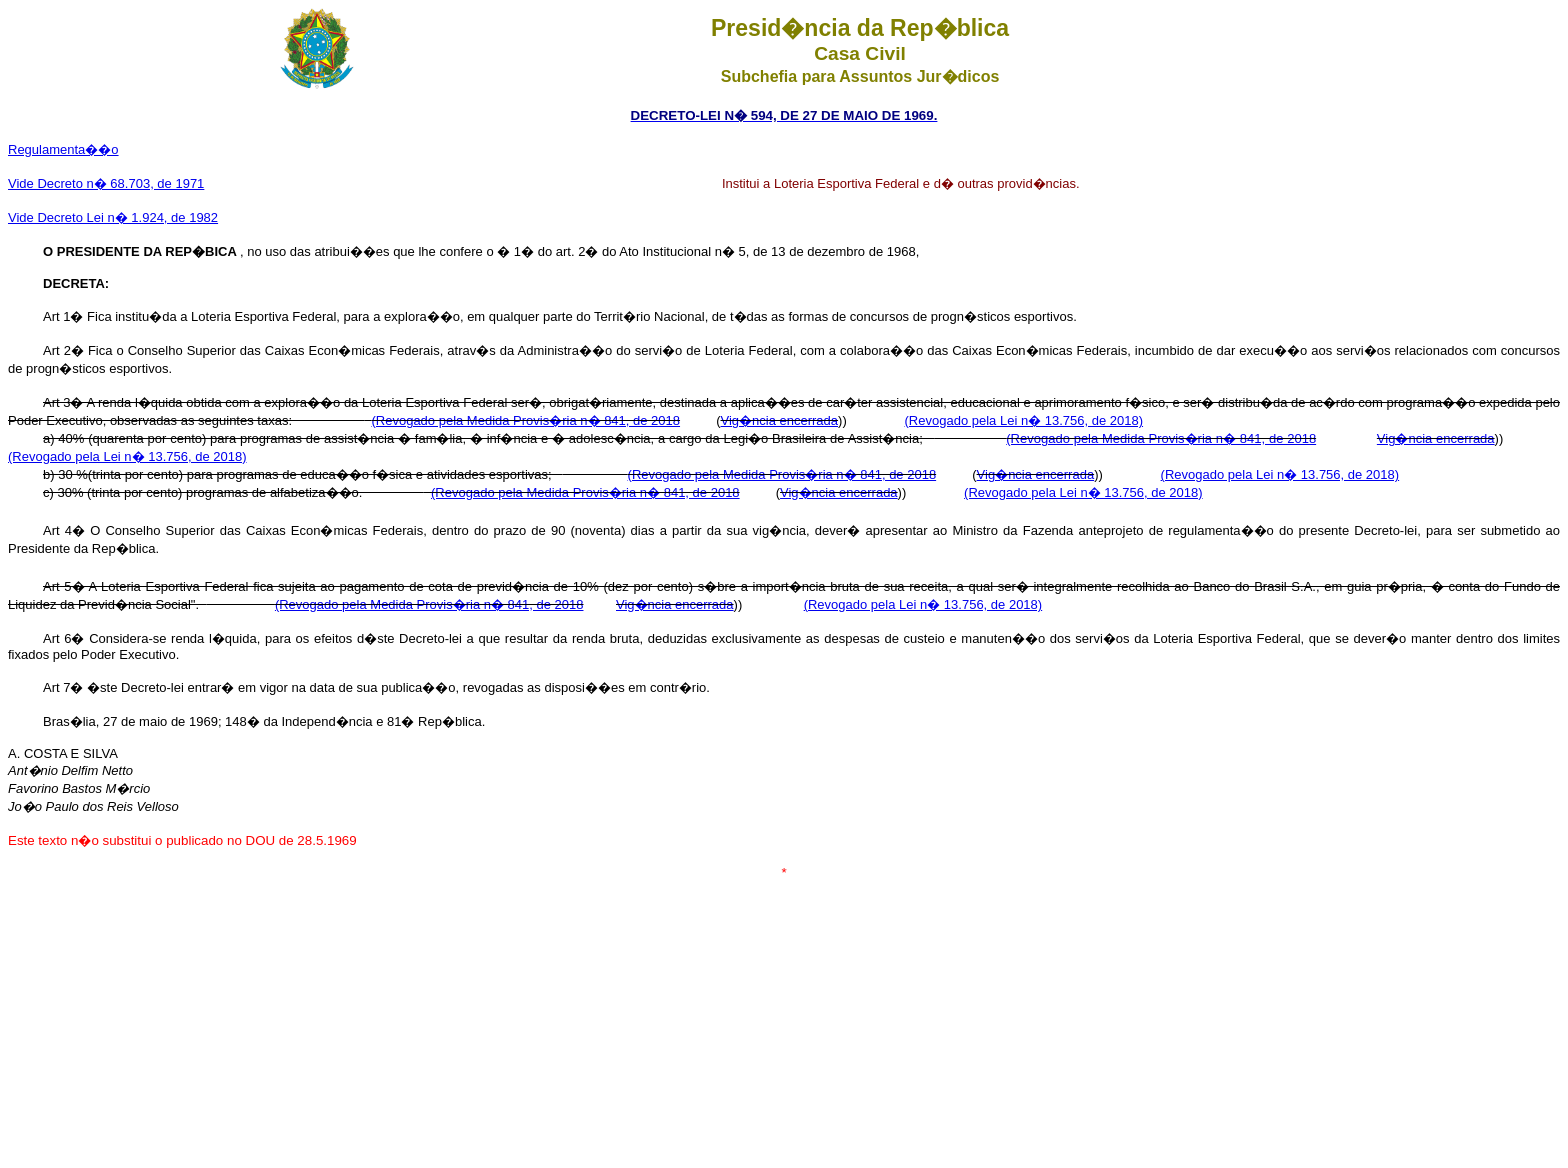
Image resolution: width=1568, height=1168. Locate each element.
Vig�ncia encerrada (780, 420)
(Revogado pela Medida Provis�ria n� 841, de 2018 (525, 420)
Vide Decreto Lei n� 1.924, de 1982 (113, 217)
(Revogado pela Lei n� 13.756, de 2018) (1024, 420)
